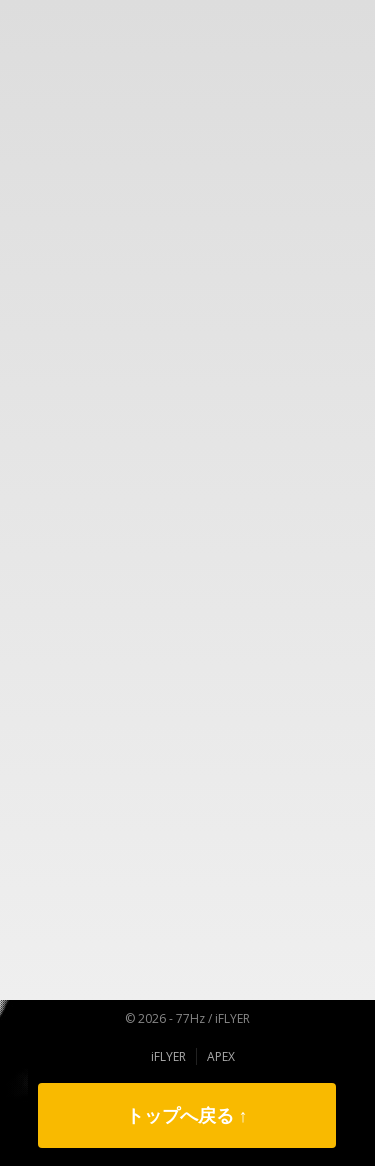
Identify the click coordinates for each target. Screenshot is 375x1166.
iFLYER (168, 1056)
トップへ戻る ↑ (187, 1115)
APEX (221, 1056)
